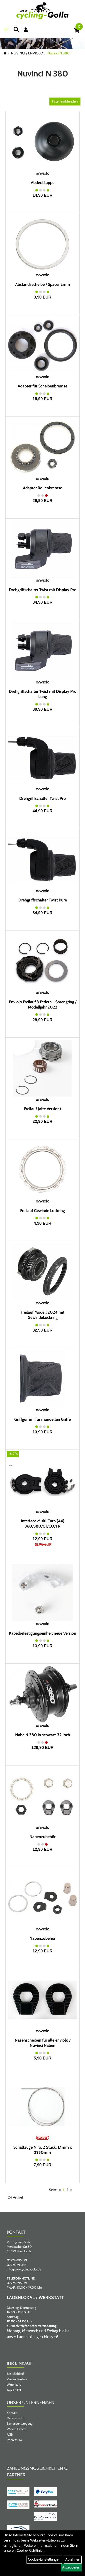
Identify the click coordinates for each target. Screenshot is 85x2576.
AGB (10, 2434)
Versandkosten (17, 2379)
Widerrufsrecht (17, 2429)
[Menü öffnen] (6, 29)
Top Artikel (14, 2390)
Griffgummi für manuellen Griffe (42, 1419)
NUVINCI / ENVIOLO (27, 53)
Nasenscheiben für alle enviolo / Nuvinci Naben (42, 2043)
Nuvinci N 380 (58, 53)
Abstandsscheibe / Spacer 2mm (42, 284)
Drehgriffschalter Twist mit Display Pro (42, 589)
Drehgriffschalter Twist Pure (42, 900)
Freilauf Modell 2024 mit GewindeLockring (42, 1315)
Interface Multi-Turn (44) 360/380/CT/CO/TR (42, 1523)
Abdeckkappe (42, 182)
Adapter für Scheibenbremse (42, 386)
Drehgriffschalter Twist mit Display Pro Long (42, 694)
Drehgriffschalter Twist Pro (42, 798)
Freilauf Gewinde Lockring (42, 1210)
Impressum (14, 2440)
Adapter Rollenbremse (42, 487)
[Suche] (16, 29)
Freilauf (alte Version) (42, 1108)
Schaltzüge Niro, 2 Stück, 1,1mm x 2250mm (42, 2150)
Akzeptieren (71, 2567)
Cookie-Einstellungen (44, 2559)
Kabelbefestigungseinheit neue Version (42, 1633)
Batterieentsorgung (19, 2424)
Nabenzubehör (42, 1836)
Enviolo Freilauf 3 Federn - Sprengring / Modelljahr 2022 (42, 1004)
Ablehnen (72, 2559)
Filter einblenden (65, 101)
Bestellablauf (15, 2374)
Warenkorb (14, 2385)
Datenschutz (15, 2418)
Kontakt (12, 2413)
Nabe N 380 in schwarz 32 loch (42, 1734)
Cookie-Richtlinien (30, 2550)
